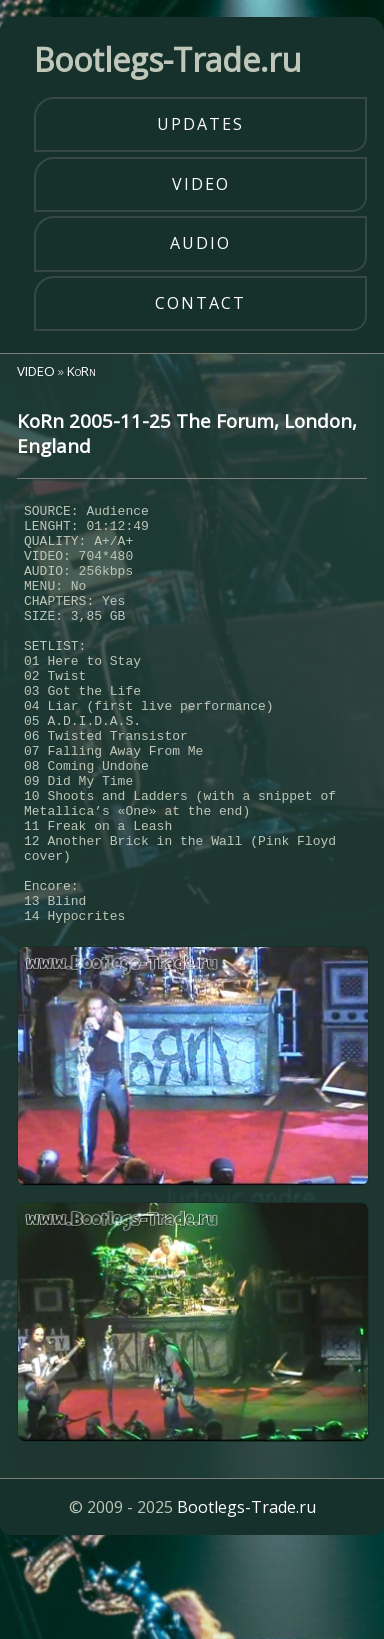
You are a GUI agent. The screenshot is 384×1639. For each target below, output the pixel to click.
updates (200, 124)
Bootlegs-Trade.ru (246, 1594)
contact (200, 303)
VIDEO (36, 371)
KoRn (81, 371)
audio (200, 243)
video (201, 184)
